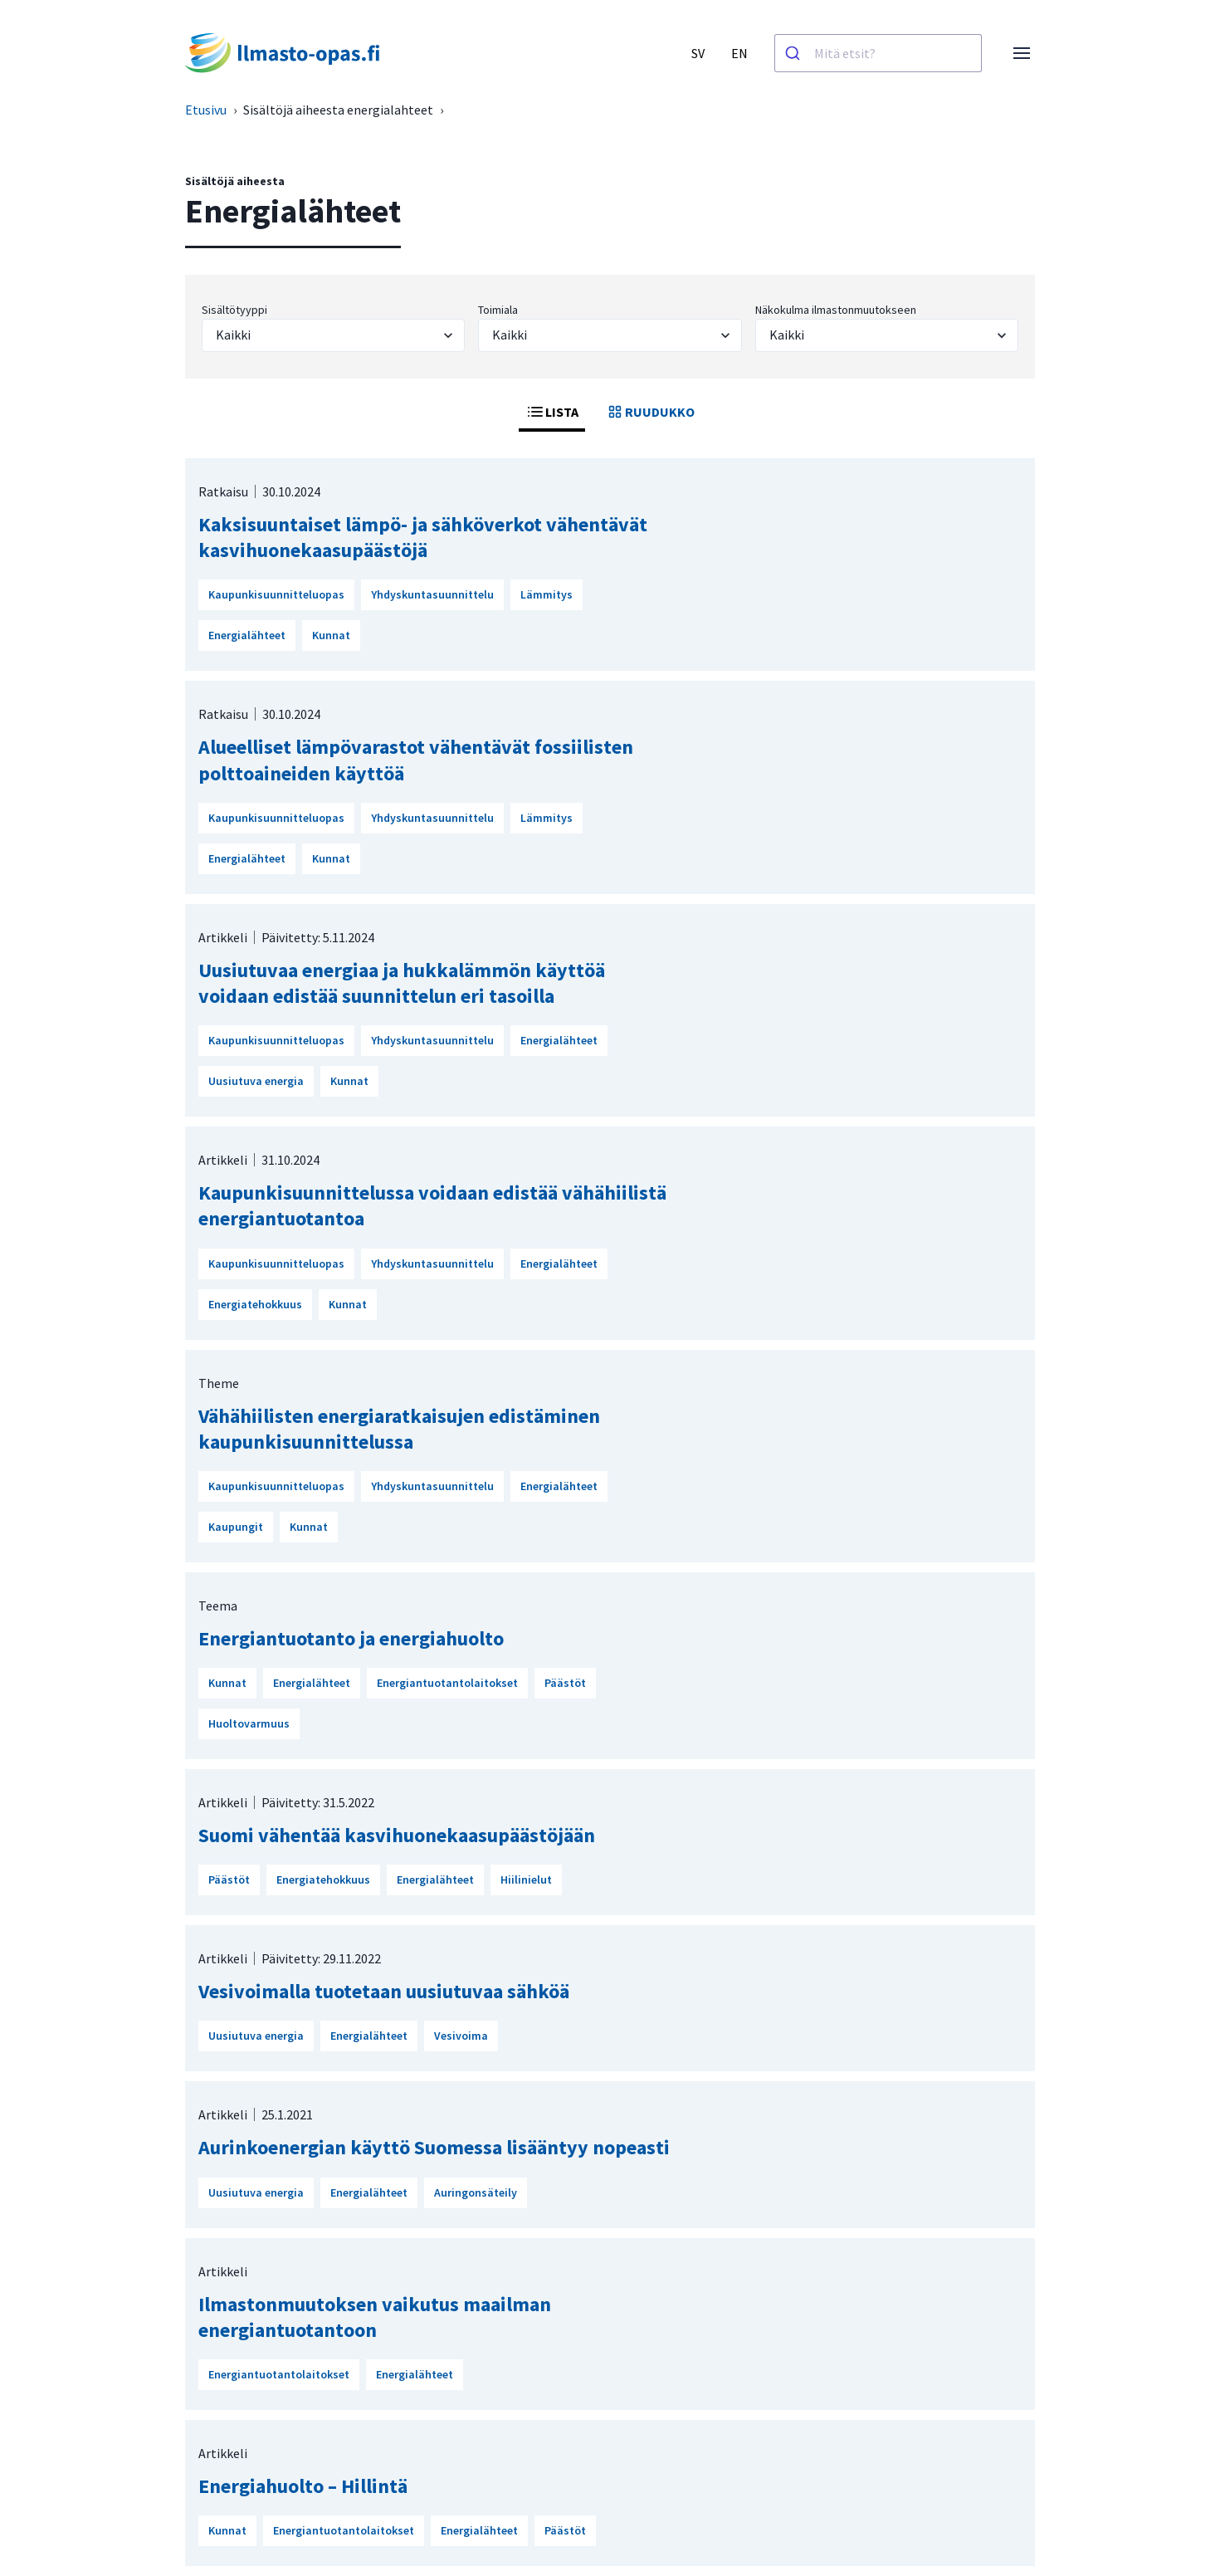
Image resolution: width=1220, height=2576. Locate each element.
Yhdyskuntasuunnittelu (432, 594)
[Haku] (794, 53)
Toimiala (498, 309)
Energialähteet (246, 635)
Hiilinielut (526, 1879)
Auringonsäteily (475, 2192)
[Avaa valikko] (1021, 53)
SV (698, 53)
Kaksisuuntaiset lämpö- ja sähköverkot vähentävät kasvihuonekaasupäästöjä (422, 537)
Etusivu (206, 109)
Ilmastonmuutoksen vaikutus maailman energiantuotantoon (374, 2317)
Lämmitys (546, 594)
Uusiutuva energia (256, 1080)
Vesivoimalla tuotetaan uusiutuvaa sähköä (383, 1991)
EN (739, 53)
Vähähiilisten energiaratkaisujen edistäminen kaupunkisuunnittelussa (399, 1428)
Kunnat (331, 635)
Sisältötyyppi (234, 309)
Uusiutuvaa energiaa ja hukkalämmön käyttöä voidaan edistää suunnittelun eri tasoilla (401, 983)
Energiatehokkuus (255, 1304)
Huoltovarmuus (249, 1723)
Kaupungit (235, 1526)
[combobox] (878, 53)
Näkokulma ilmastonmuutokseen (835, 309)
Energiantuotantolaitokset (447, 1682)
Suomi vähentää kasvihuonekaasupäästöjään (396, 1835)
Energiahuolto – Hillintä (302, 2486)
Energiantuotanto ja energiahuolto (351, 1638)
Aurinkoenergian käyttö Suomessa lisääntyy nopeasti (434, 2147)
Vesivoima (461, 2035)
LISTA (551, 412)
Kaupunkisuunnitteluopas (276, 594)
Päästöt (565, 1682)
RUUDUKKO (650, 412)
